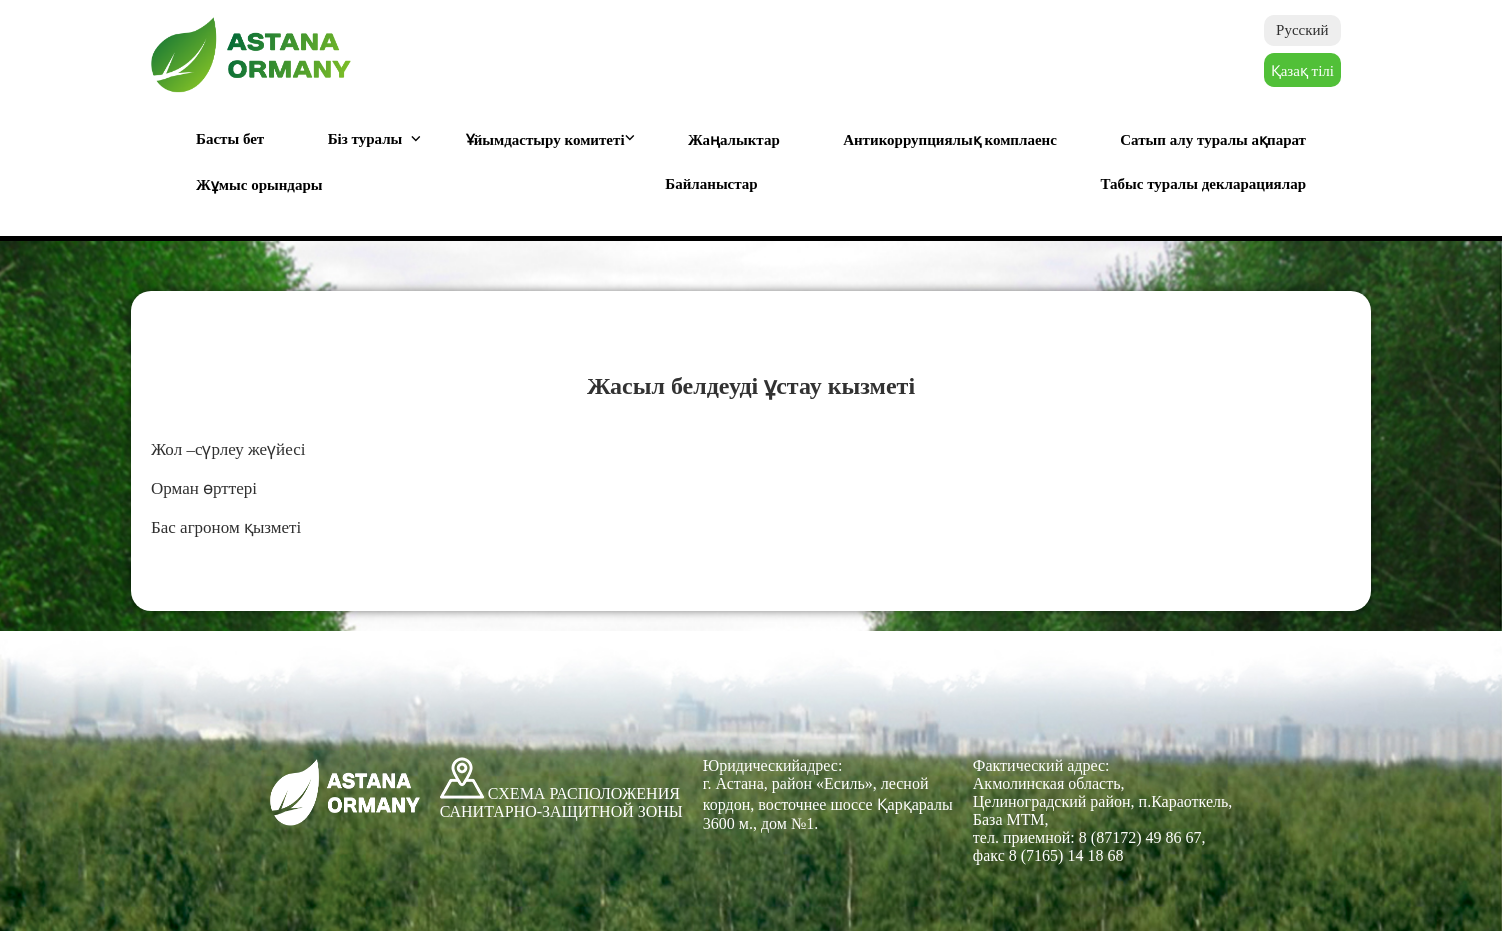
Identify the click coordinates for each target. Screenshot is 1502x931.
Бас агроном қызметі (226, 527)
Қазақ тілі (1302, 71)
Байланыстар (711, 184)
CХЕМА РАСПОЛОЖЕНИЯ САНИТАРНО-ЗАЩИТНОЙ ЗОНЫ (561, 802)
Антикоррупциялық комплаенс (950, 140)
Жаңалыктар (734, 140)
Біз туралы (365, 139)
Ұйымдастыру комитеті (545, 140)
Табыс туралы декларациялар (1203, 184)
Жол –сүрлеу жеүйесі (228, 449)
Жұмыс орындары (259, 185)
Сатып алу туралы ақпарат (1213, 140)
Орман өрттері (204, 488)
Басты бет (230, 139)
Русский (1302, 30)
